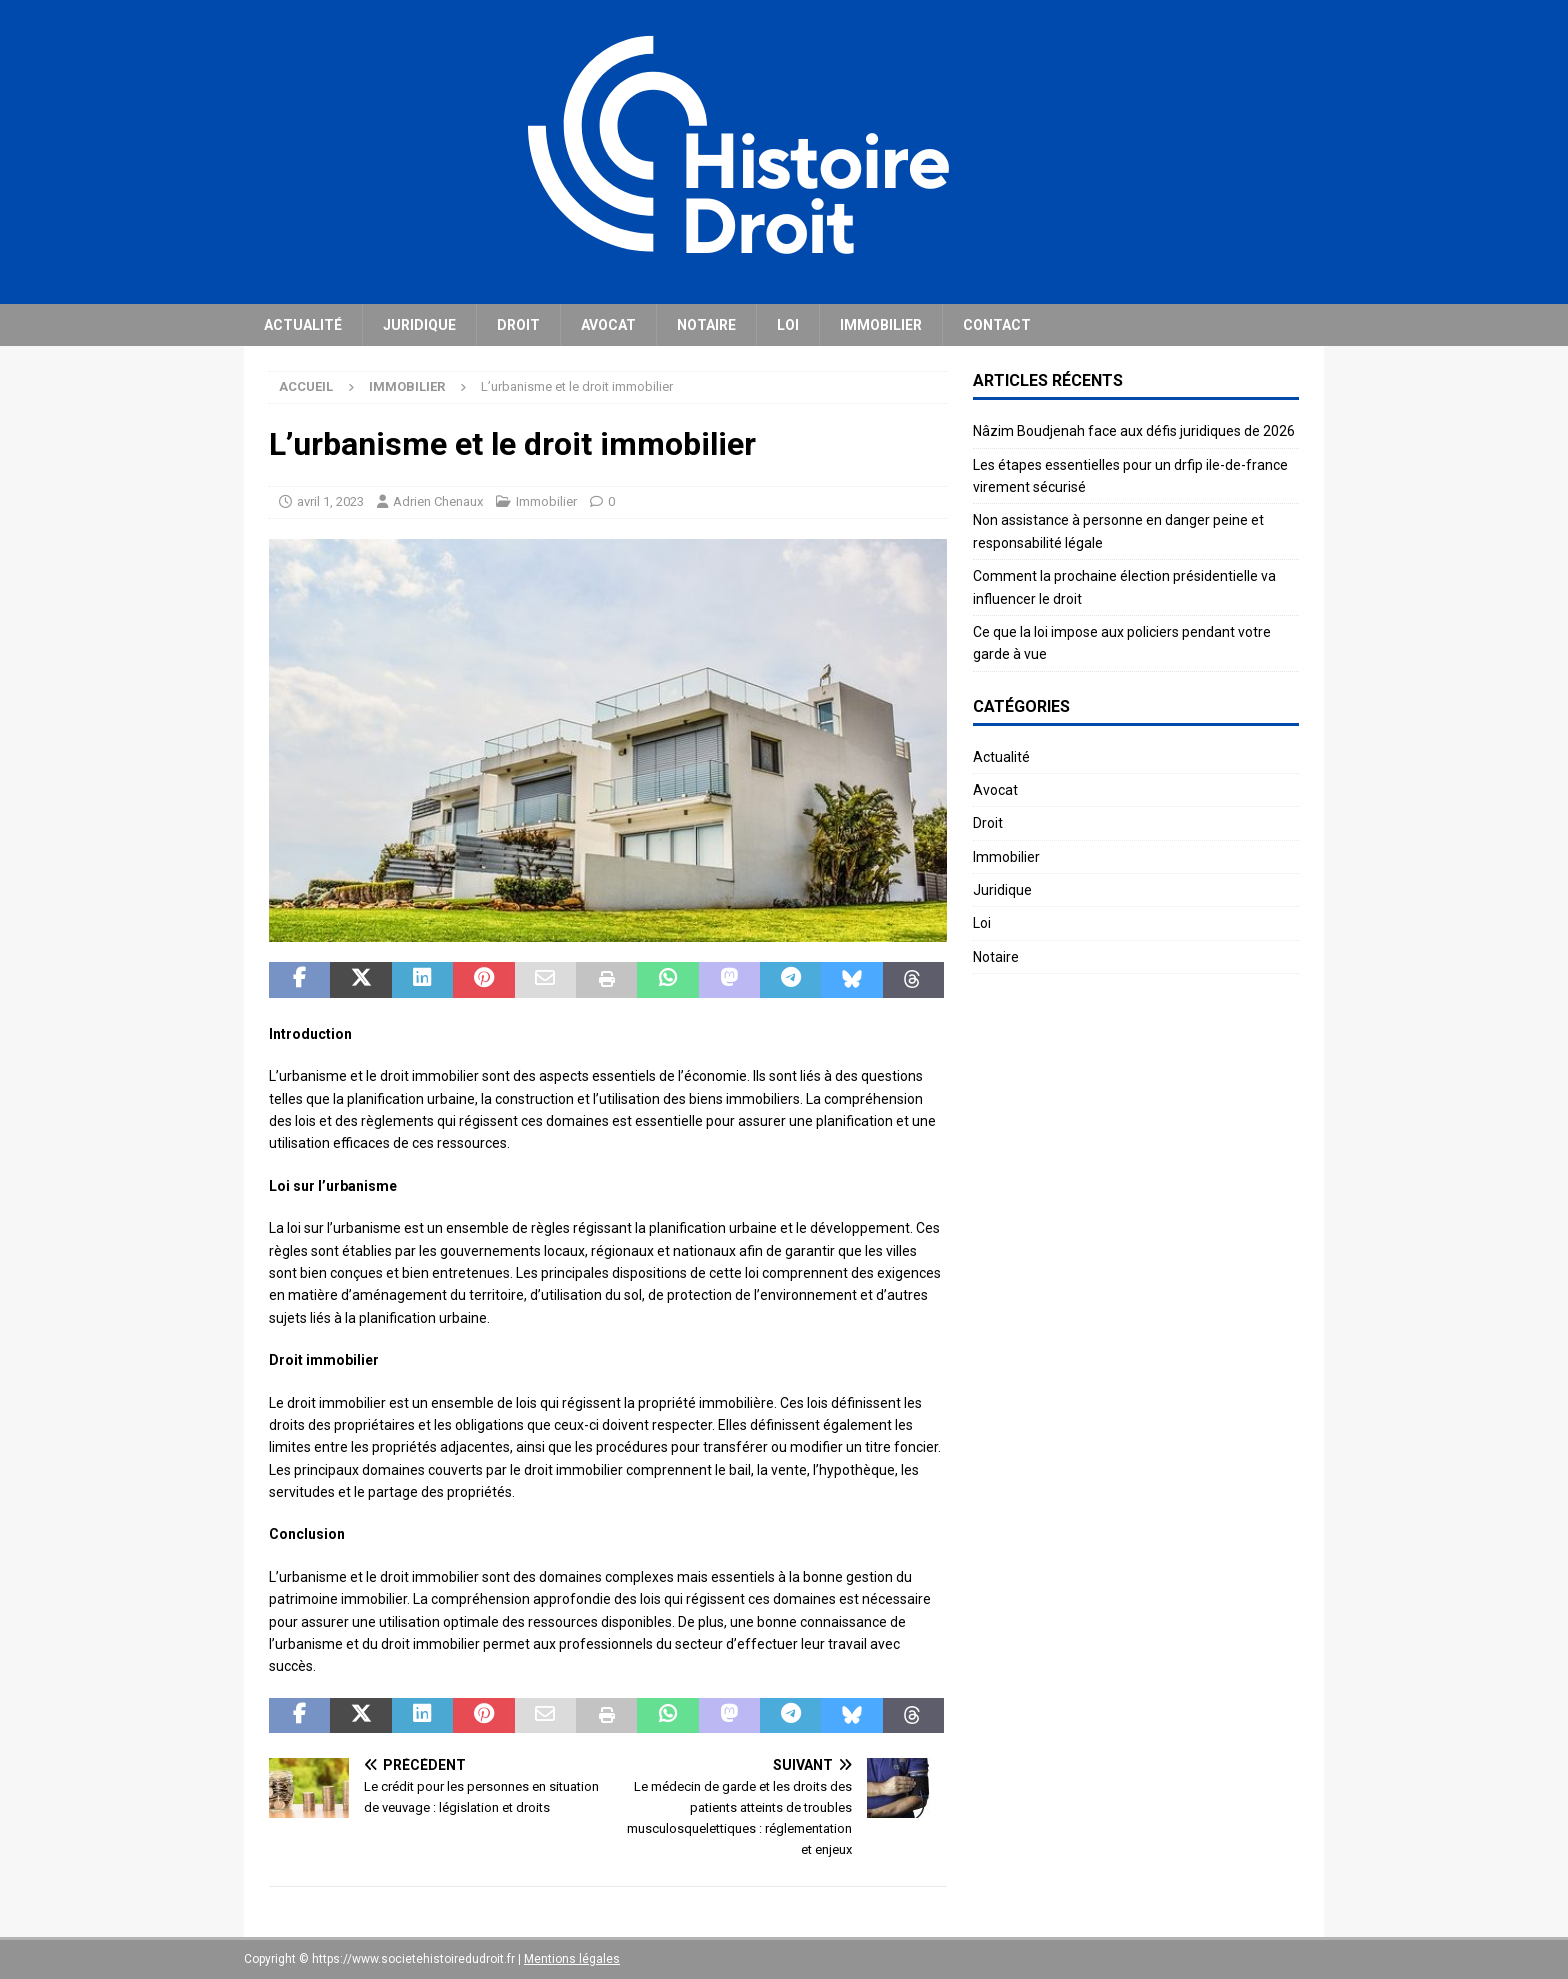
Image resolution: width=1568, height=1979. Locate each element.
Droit (518, 325)
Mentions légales (572, 1959)
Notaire (706, 325)
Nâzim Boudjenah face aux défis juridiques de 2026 (1134, 431)
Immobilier (881, 325)
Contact (997, 325)
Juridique (419, 325)
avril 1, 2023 (330, 501)
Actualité (303, 325)
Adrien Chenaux (438, 501)
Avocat (608, 325)
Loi (788, 325)
